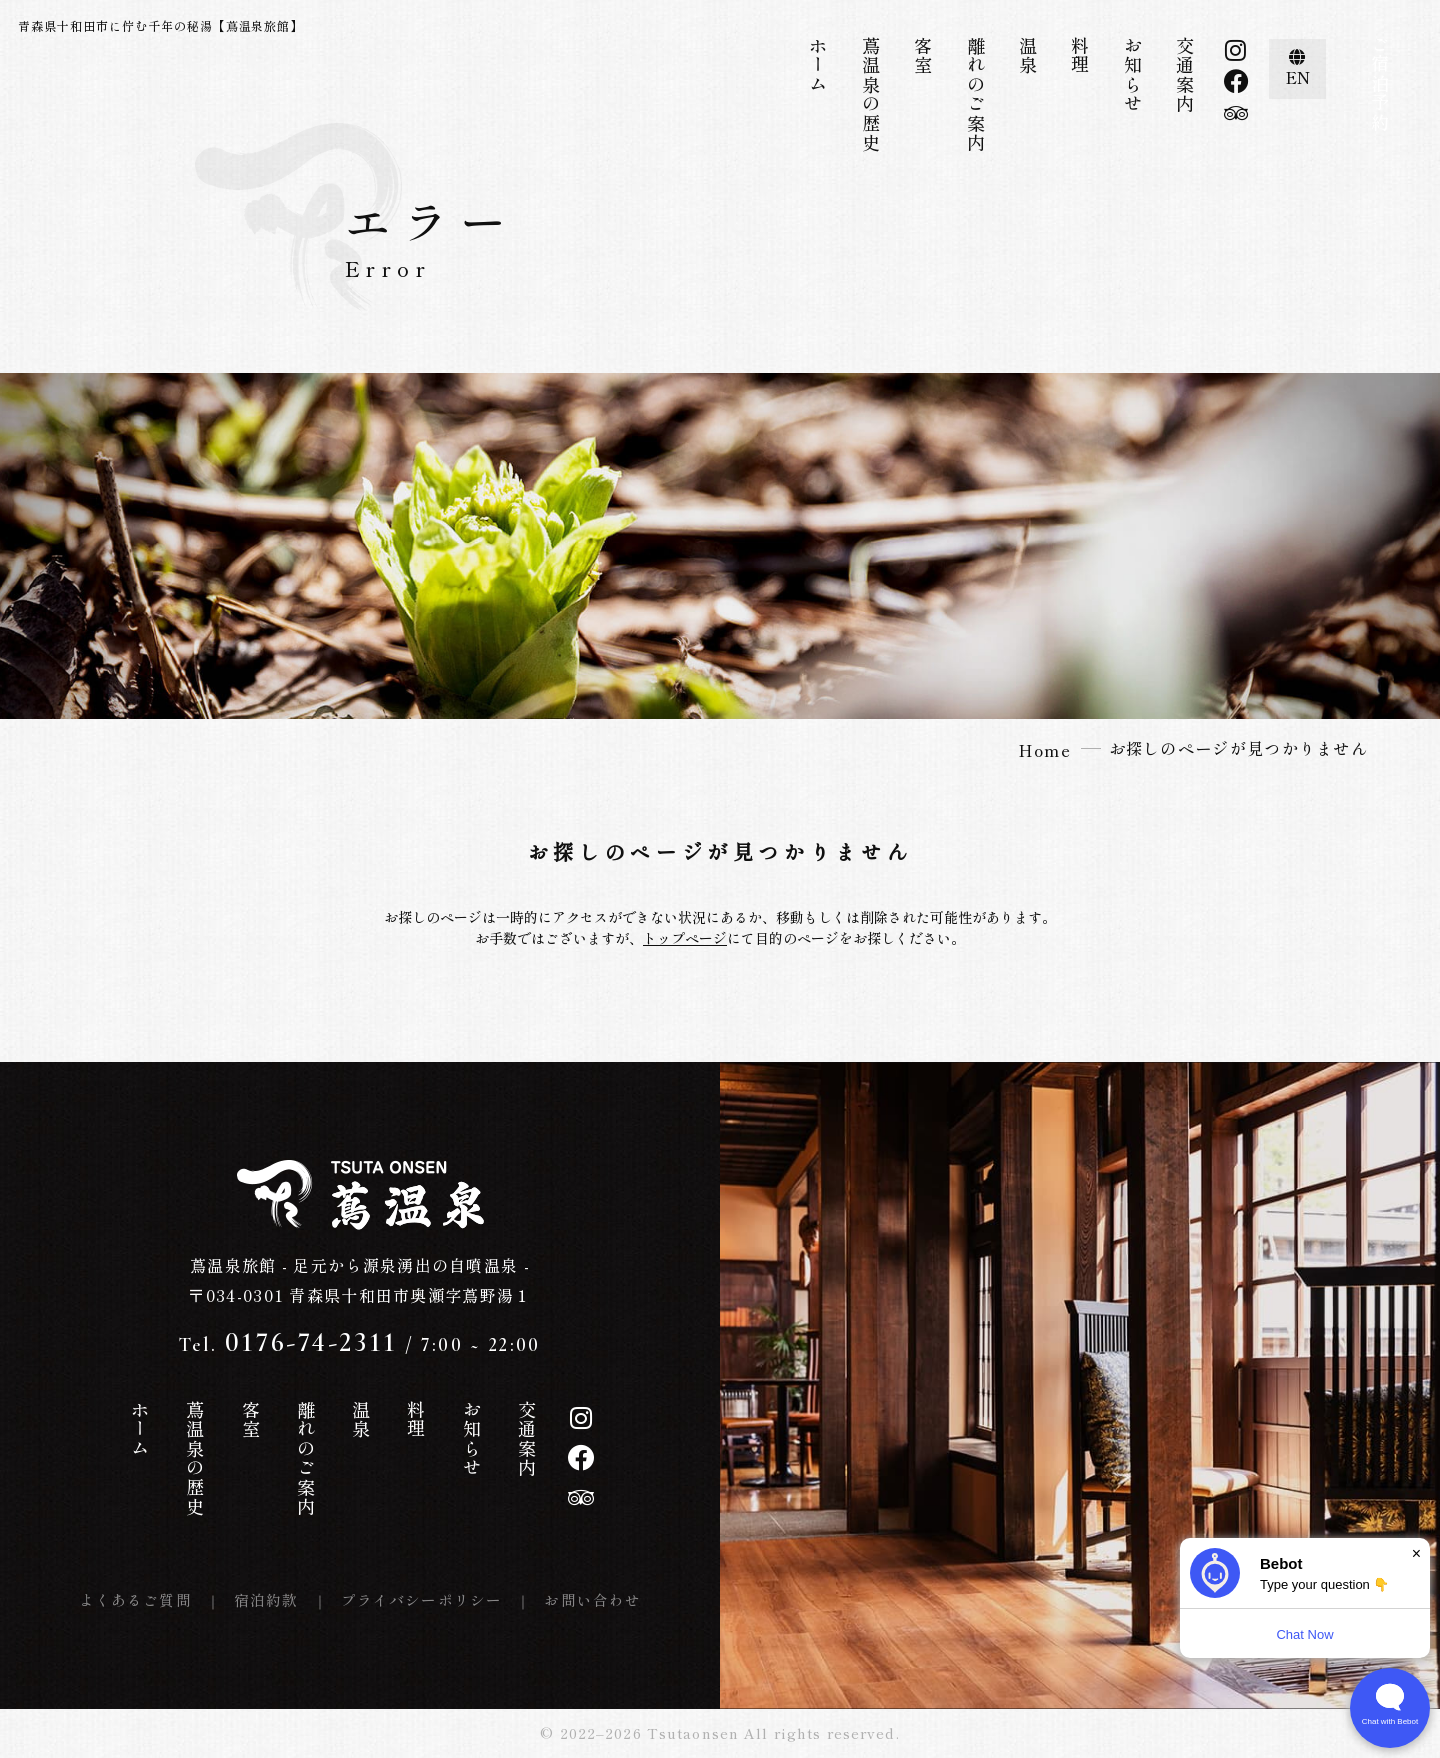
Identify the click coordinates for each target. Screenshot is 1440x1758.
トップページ (685, 938)
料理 (1080, 55)
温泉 (1028, 55)
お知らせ (1133, 75)
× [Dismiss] (1416, 1553)
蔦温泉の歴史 (871, 94)
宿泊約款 (266, 1599)
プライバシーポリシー (422, 1599)
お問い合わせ (592, 1599)
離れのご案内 (976, 94)
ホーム (818, 65)
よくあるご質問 (135, 1599)
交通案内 (1185, 75)
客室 (923, 55)
